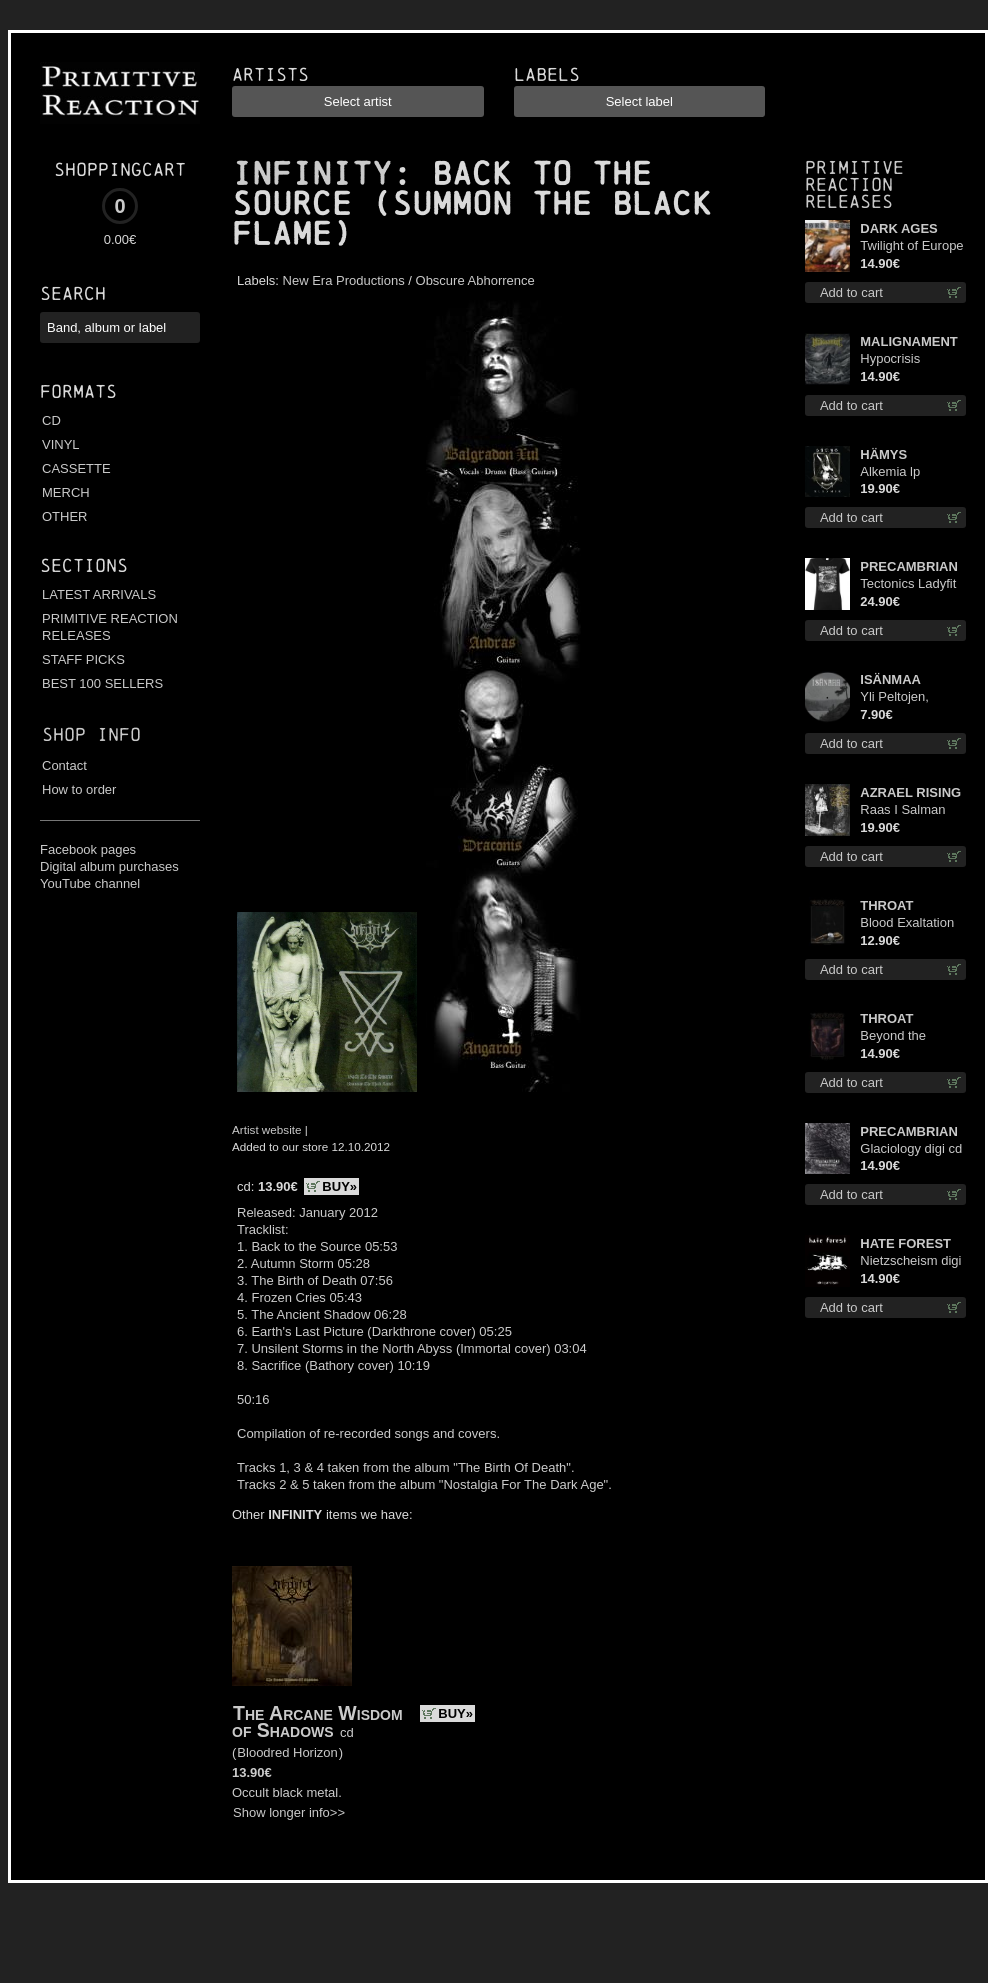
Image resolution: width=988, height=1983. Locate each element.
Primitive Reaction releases (854, 184)
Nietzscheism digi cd (910, 1261)
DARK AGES (899, 228)
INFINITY (312, 174)
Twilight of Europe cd (911, 246)
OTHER (65, 516)
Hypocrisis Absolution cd (899, 359)
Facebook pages (88, 849)
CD (51, 420)
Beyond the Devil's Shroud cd (910, 1036)
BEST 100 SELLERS (102, 683)
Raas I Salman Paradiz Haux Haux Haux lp (902, 810)
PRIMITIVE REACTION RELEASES (110, 627)
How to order (79, 789)
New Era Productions (344, 280)
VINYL (61, 444)
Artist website (267, 1129)
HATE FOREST (905, 1243)
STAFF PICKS (83, 659)
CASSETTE (76, 468)
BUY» (339, 1186)
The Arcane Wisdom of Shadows (317, 1721)
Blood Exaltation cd (907, 923)
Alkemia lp (890, 471)
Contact (64, 765)
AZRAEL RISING (910, 792)
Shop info (91, 734)
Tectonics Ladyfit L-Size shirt (908, 584)
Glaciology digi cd (911, 1148)
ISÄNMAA (890, 679)
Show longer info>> (289, 1812)
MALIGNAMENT (909, 341)
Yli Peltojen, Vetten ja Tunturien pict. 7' (907, 697)
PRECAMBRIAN (909, 566)
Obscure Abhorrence (475, 280)
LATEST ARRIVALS (99, 594)
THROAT (886, 905)
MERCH (66, 492)
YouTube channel (90, 883)
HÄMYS (883, 454)
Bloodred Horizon (287, 1752)
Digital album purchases (109, 866)
